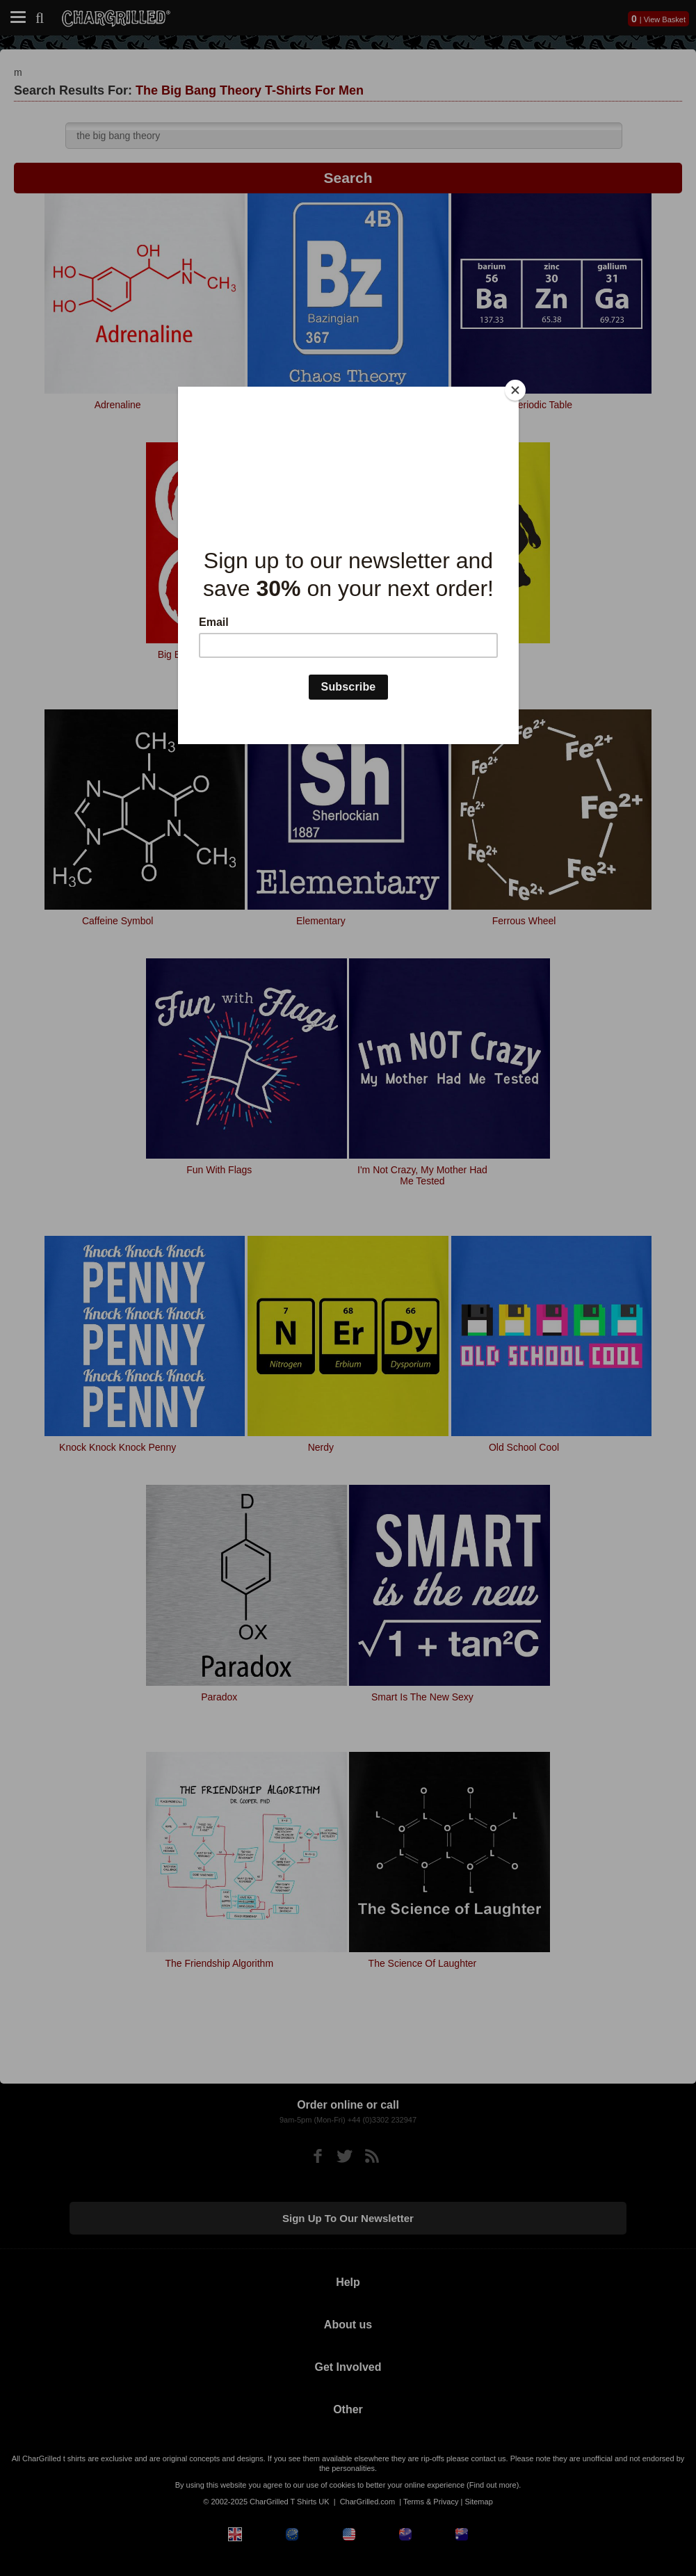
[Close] (515, 390)
